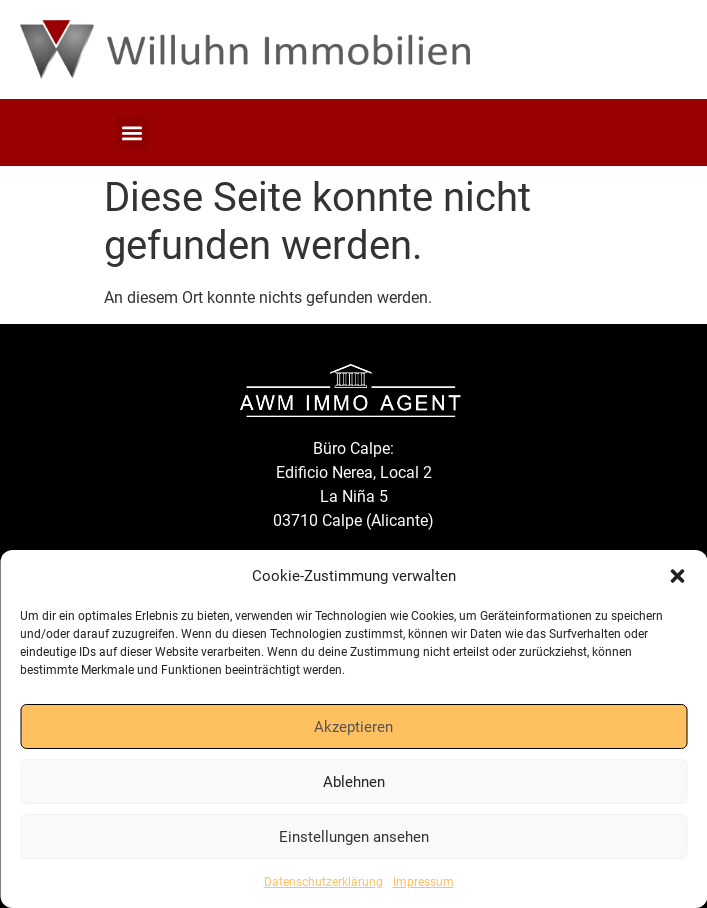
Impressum (423, 882)
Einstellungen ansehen (354, 837)
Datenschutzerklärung (323, 882)
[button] (677, 576)
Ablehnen (354, 782)
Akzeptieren (353, 727)
